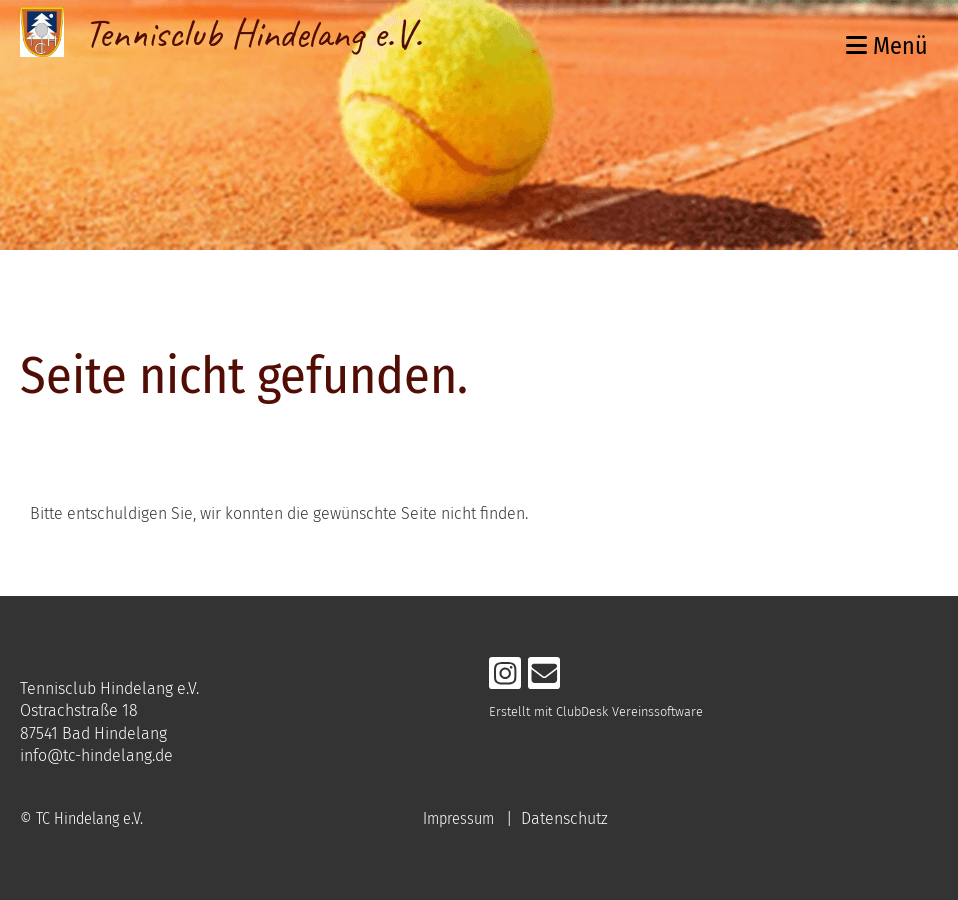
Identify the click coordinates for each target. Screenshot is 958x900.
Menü (887, 46)
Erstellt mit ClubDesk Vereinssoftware (596, 711)
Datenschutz (564, 818)
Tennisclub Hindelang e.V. (253, 34)
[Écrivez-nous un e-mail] (544, 678)
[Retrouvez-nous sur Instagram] (505, 678)
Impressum (458, 818)
